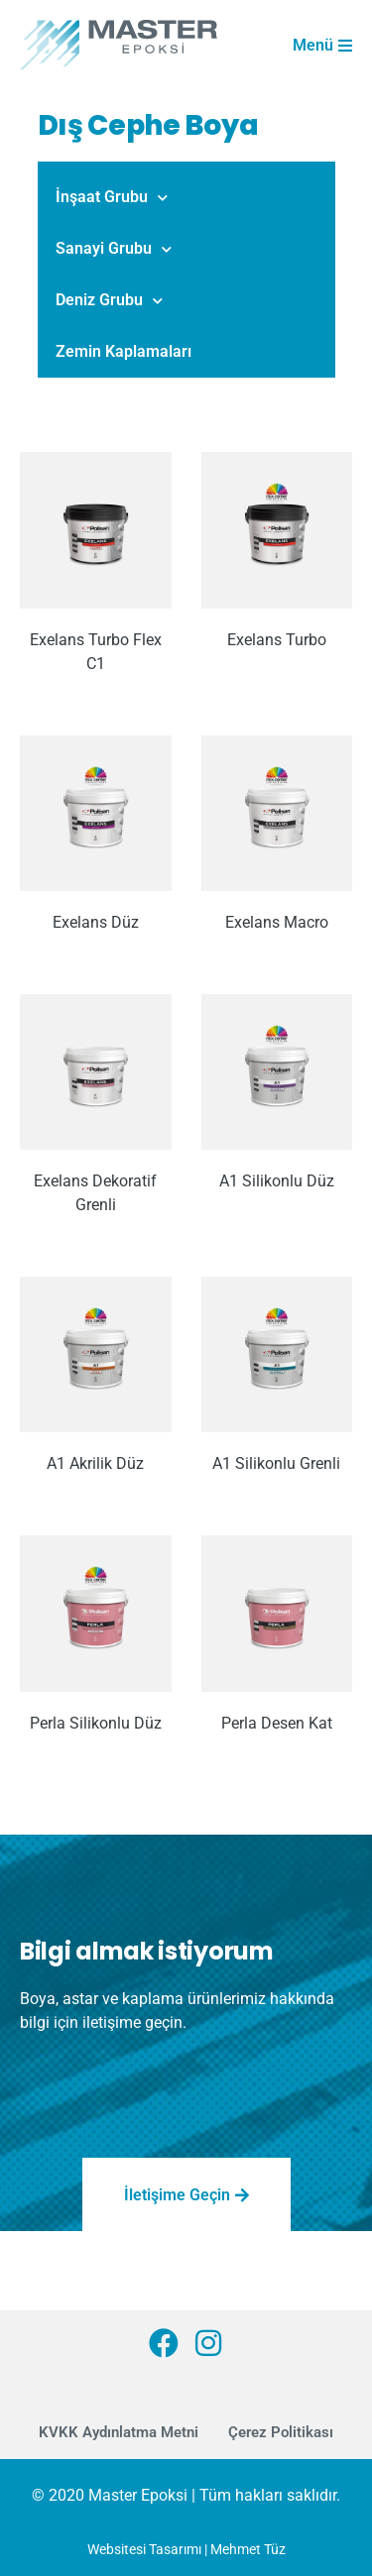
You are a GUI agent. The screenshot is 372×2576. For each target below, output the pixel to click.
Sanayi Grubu (114, 249)
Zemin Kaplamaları (123, 351)
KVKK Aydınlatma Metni (118, 2432)
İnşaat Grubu (112, 197)
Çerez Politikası (280, 2432)
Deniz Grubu (109, 300)
